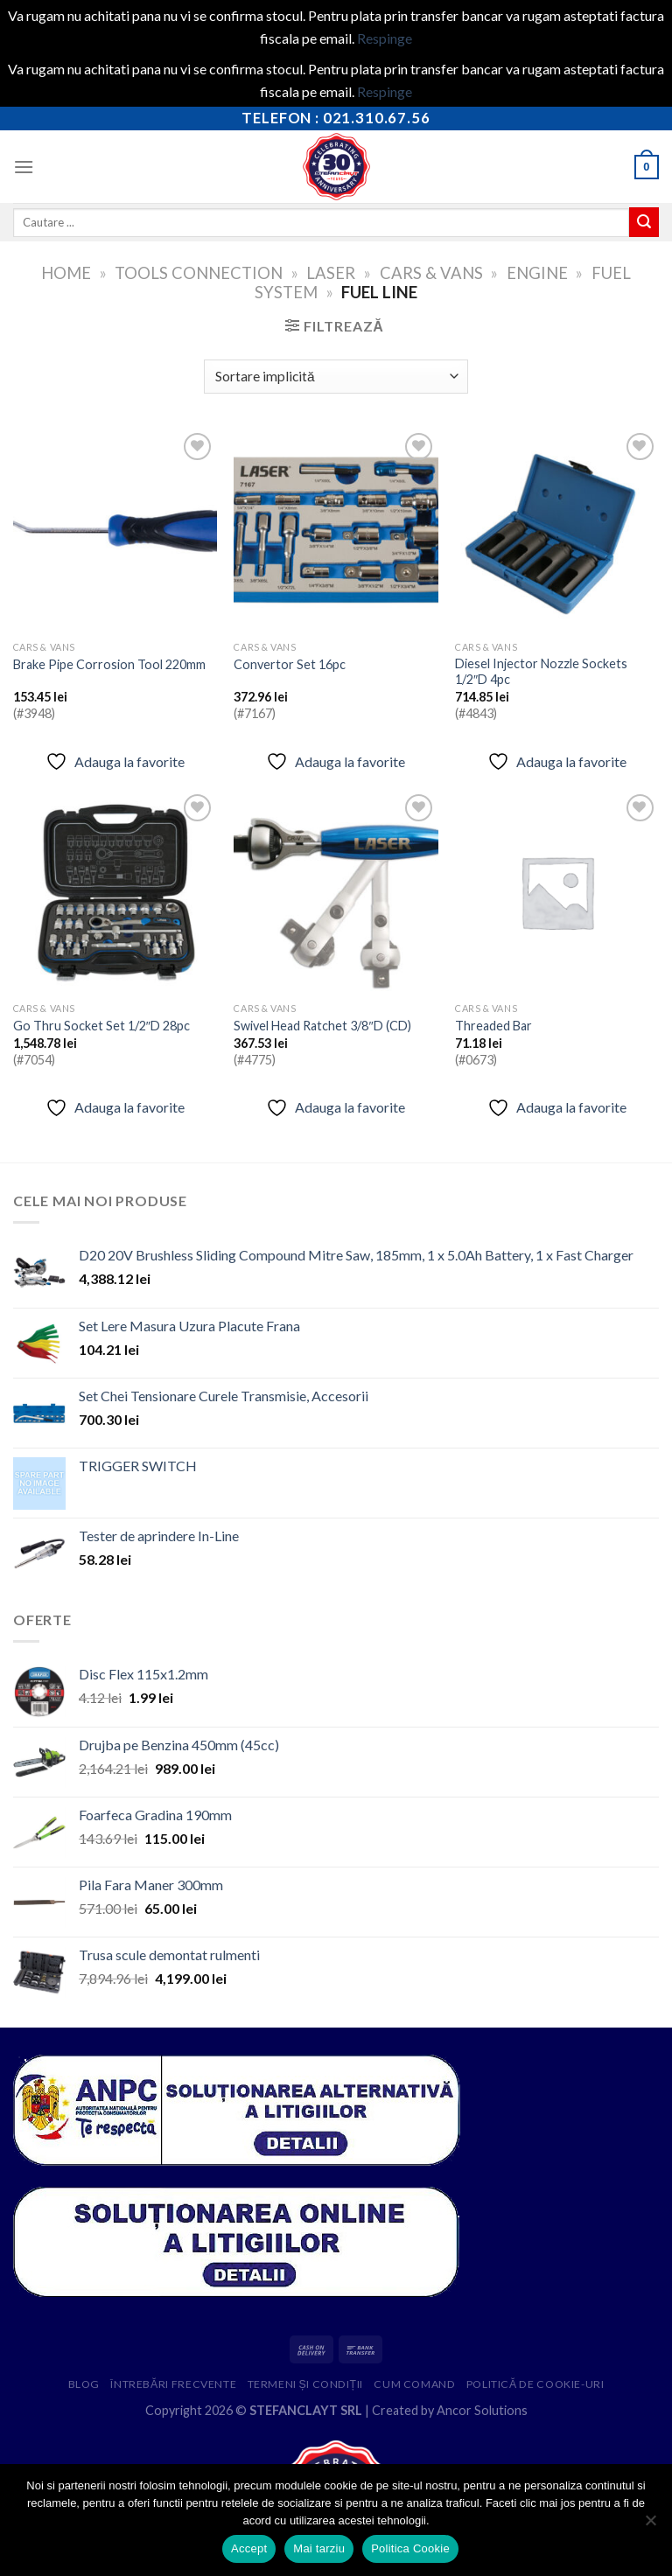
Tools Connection (199, 273)
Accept (249, 2548)
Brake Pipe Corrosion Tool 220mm (109, 664)
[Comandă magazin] (335, 377)
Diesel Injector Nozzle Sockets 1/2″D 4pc (541, 672)
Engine (537, 273)
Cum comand (414, 2384)
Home (66, 273)
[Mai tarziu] (650, 2525)
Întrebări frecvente (173, 2384)
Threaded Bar (493, 1025)
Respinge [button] (384, 38)
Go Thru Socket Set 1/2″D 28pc (101, 1025)
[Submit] (644, 222)
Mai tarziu (319, 2548)
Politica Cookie (410, 2548)
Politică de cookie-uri (535, 2384)
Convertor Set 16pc (290, 664)
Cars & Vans (431, 273)
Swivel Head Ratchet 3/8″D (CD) (322, 1025)
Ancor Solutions (482, 2410)
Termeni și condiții (305, 2384)
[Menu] (23, 166)
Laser (330, 273)
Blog (84, 2384)
